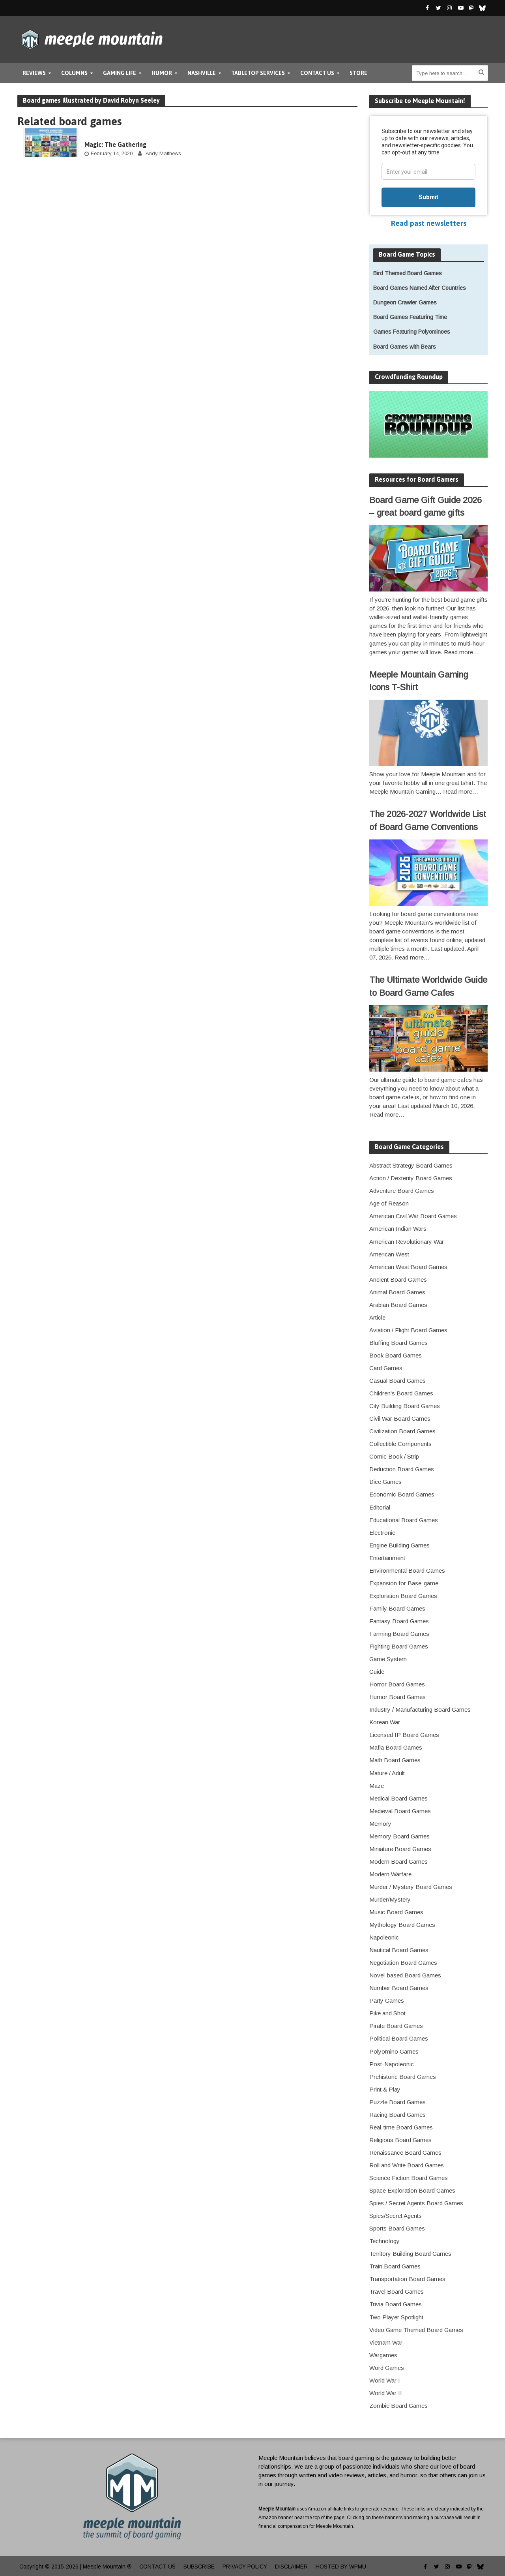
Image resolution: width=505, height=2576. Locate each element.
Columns (74, 73)
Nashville (201, 73)
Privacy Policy (245, 2566)
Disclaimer (291, 2566)
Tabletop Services (258, 73)
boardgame (103, 134)
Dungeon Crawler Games (405, 302)
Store (358, 73)
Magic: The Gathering (115, 144)
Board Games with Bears (404, 347)
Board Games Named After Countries (419, 288)
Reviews (34, 73)
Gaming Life (119, 73)
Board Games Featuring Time (410, 317)
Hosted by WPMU (341, 2566)
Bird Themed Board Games (407, 273)
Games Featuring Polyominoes (411, 332)
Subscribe (199, 2566)
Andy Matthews (163, 153)
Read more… (461, 652)
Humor (162, 73)
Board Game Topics (407, 254)
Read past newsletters (428, 223)
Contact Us (317, 73)
